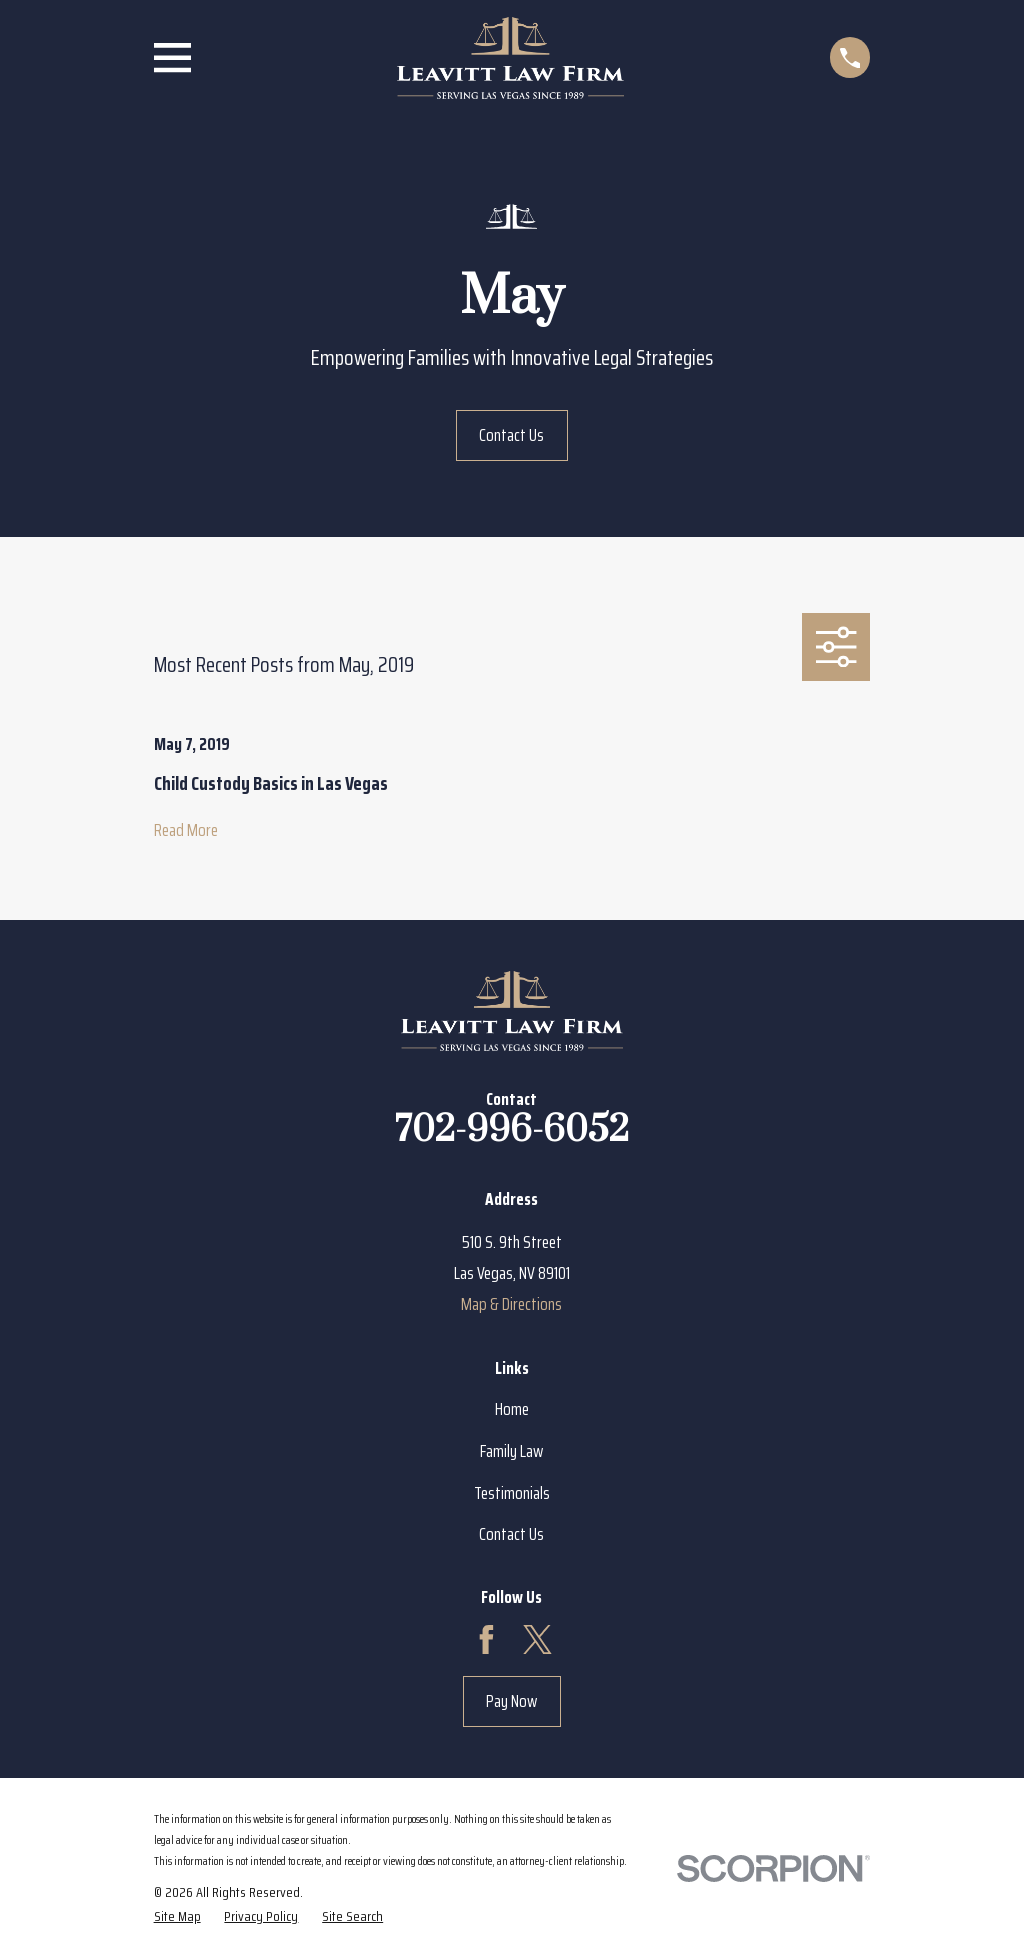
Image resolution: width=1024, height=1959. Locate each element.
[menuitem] (177, 1916)
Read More (186, 830)
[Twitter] (537, 1639)
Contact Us (511, 435)
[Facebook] (486, 1639)
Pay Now (511, 1701)
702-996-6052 (512, 1130)
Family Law (511, 1451)
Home (512, 1409)
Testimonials (512, 1493)
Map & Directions (511, 1304)
